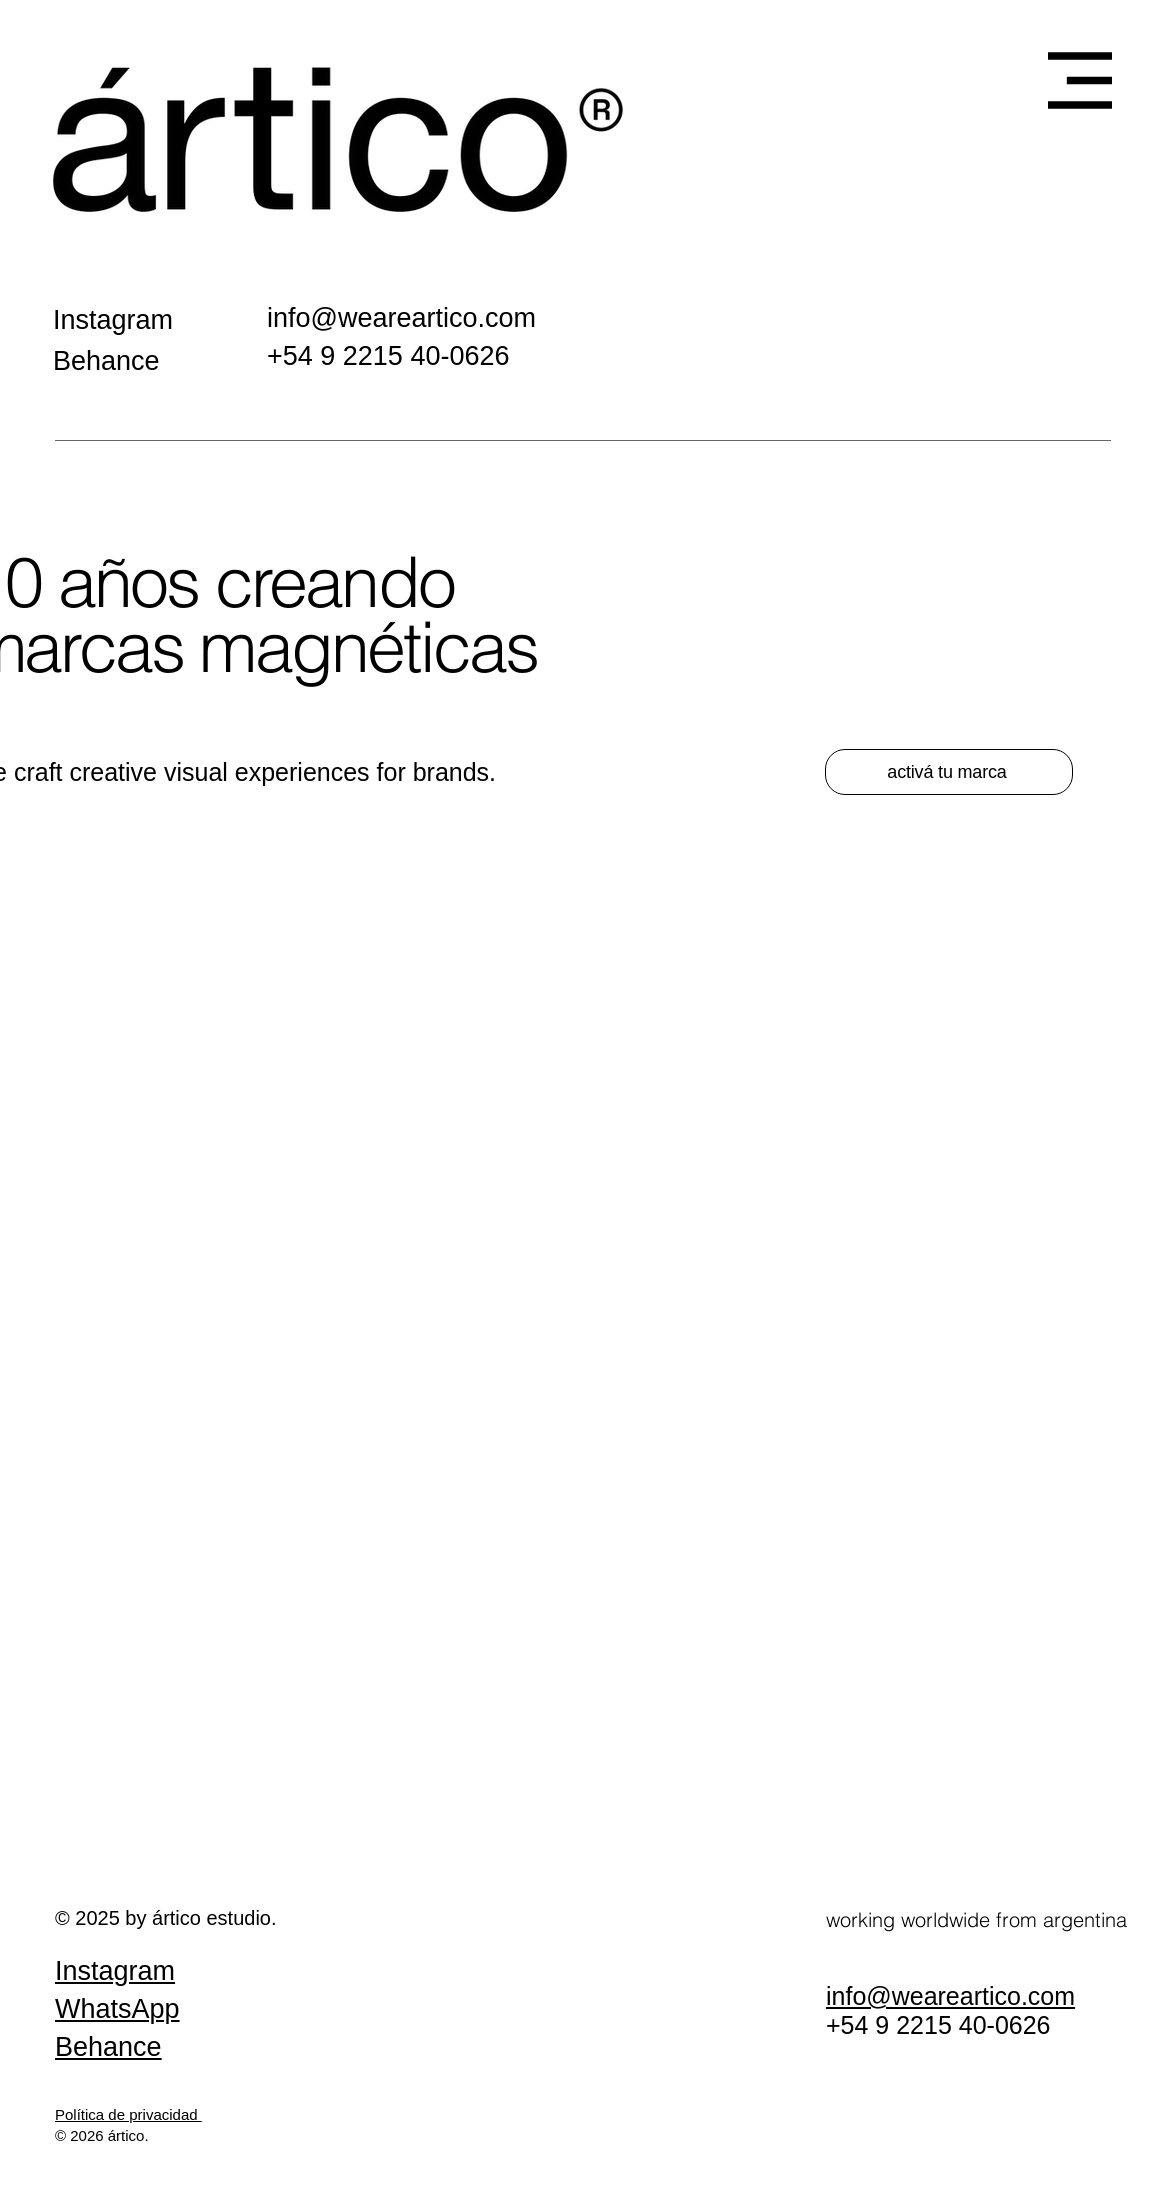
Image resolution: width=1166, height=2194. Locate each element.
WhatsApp (117, 2009)
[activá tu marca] (949, 772)
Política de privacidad (128, 2114)
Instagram (115, 1971)
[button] (1080, 80)
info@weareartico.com (401, 318)
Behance (108, 2047)
